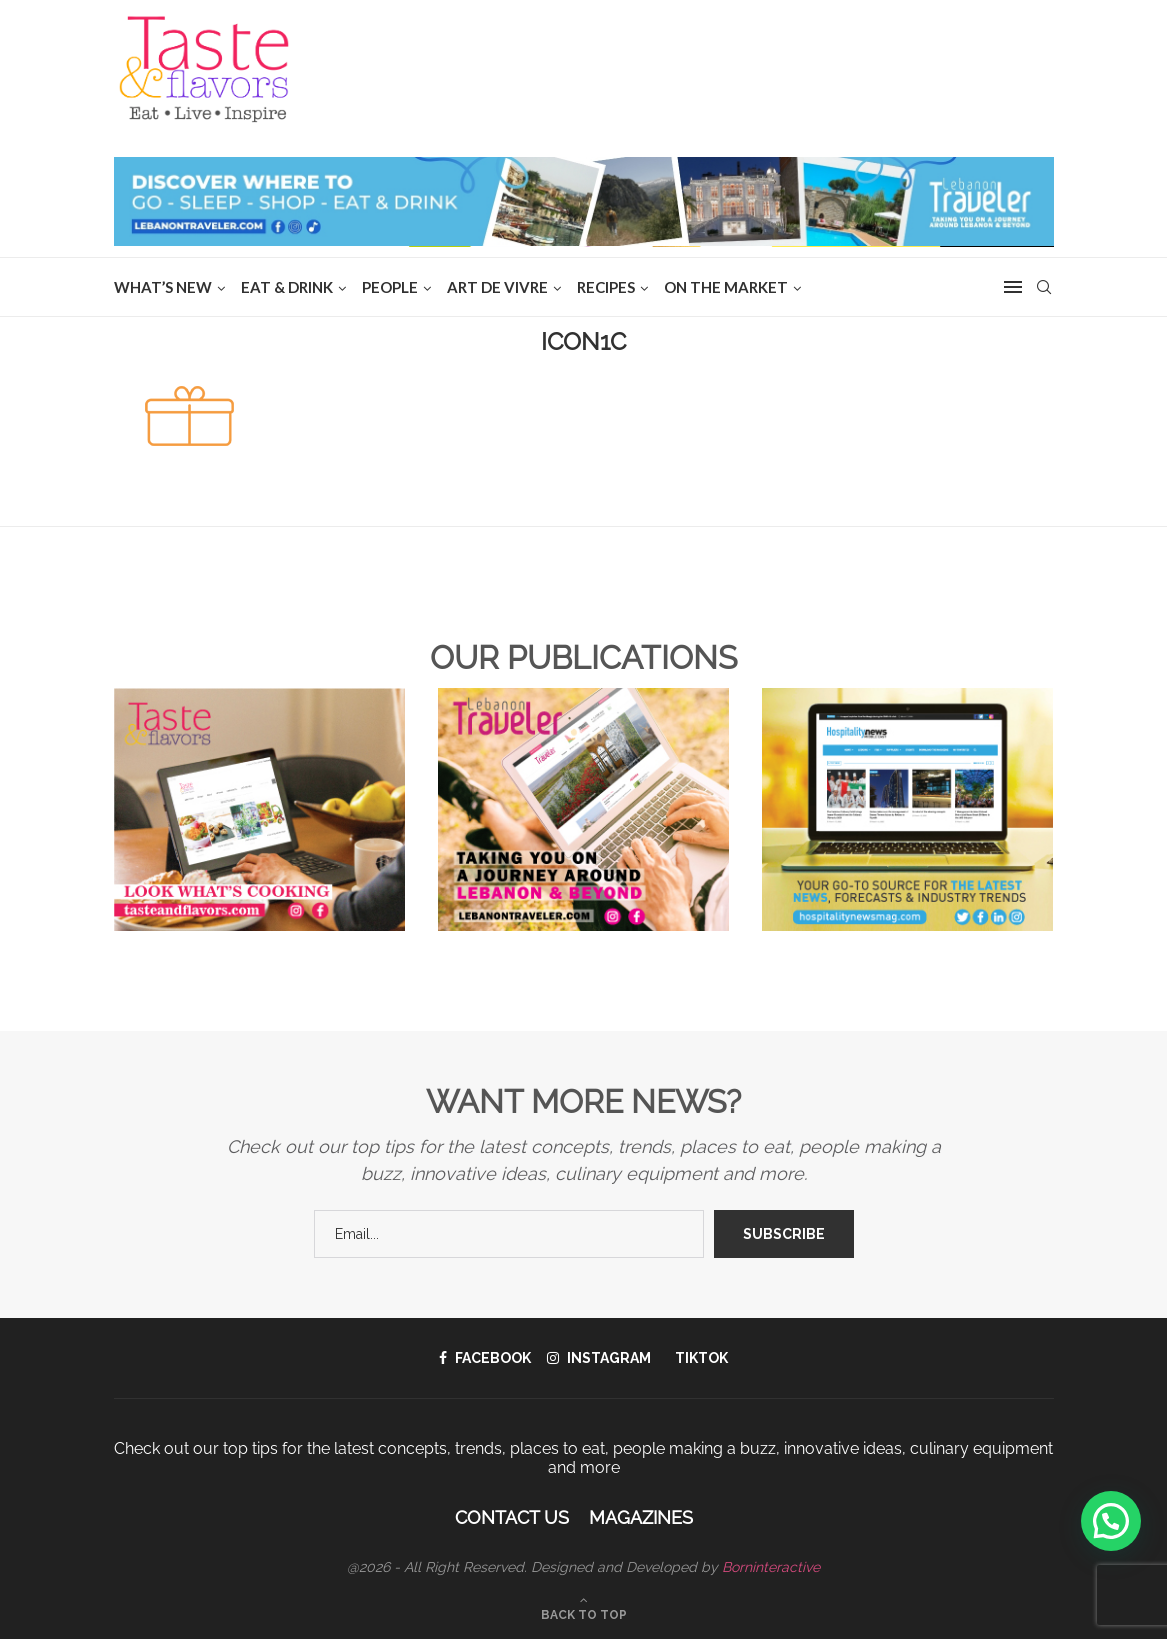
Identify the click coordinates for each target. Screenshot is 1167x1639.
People (390, 287)
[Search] (1044, 287)
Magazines (641, 1517)
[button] (1111, 1521)
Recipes (606, 287)
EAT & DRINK (287, 287)
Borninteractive (771, 1567)
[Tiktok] (697, 1358)
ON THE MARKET (726, 287)
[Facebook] (485, 1358)
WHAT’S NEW (163, 287)
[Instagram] (599, 1358)
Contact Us (512, 1517)
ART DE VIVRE (497, 287)
